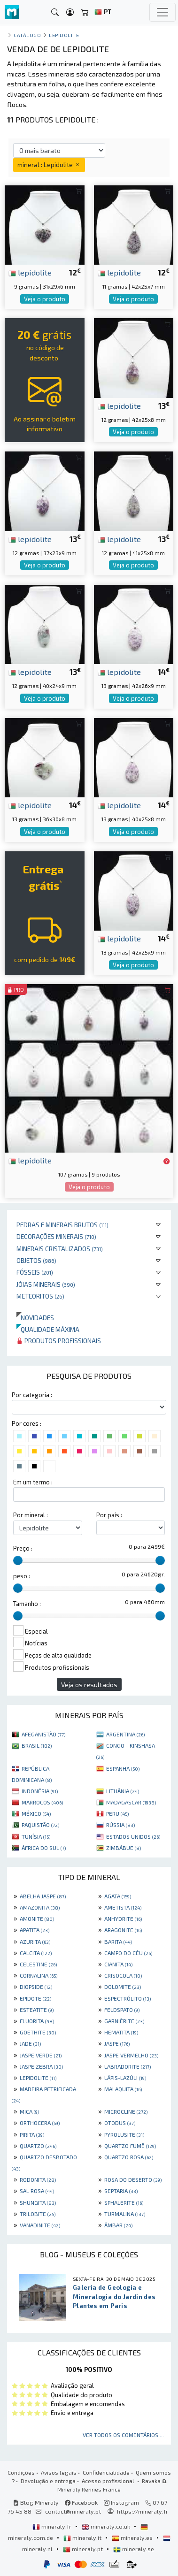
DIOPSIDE (36, 1986)
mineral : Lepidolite (49, 164)
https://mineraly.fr (142, 2511)
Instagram (121, 2502)
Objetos (36, 1260)
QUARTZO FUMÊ (130, 2145)
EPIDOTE (35, 1998)
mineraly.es (133, 2537)
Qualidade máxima (47, 1329)
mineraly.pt (83, 2548)
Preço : (22, 1548)
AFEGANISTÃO (43, 1734)
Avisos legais (59, 2472)
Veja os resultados (89, 1685)
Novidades (35, 1318)
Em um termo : (33, 1482)
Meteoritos (40, 1296)
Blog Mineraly (36, 2502)
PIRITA (32, 2134)
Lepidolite (64, 35)
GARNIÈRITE (124, 2021)
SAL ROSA (37, 2190)
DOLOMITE (122, 1986)
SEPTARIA (121, 2190)
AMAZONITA (40, 1907)
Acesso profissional (109, 2480)
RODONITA (38, 2179)
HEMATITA (121, 2032)
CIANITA (118, 1964)
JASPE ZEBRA (41, 2066)
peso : (21, 1576)
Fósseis (34, 1272)
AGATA (117, 1896)
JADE (30, 2043)
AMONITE (37, 1918)
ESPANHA (122, 1768)
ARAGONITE (123, 1929)
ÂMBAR (118, 2225)
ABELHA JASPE (43, 1896)
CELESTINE (38, 1964)
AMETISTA (122, 1907)
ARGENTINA (125, 1734)
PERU (117, 1813)
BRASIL (37, 1745)
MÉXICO (36, 1813)
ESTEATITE (37, 2009)
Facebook (81, 2502)
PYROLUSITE (124, 2134)
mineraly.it (83, 2537)
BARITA (118, 1941)
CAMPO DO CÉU (128, 1952)
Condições (21, 2472)
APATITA (34, 1929)
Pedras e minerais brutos (62, 1225)
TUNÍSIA (36, 1836)
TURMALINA (124, 2213)
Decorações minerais (56, 1236)
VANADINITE (40, 2225)
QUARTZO (38, 2145)
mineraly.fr (52, 2526)
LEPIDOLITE (38, 2077)
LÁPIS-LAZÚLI (125, 2077)
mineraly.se (133, 2548)
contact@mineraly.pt (73, 2511)
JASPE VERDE (41, 2055)
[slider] (18, 1560)
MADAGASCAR (131, 1802)
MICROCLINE (125, 2111)
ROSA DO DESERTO (133, 2179)
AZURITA (35, 1941)
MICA (29, 2111)
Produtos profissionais (58, 1341)
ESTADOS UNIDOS (133, 1836)
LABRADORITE (127, 2066)
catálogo (27, 35)
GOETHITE (38, 2032)
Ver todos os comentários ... (123, 2434)
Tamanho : (27, 1603)
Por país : (109, 1515)
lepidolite (30, 272)
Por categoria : (32, 1395)
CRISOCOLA (123, 1975)
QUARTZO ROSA (128, 2157)
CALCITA (36, 1952)
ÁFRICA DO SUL (44, 1847)
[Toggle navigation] (162, 12)
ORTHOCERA (40, 2122)
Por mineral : (30, 1515)
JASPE (117, 2043)
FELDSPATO (121, 2009)
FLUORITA (37, 2021)
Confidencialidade (106, 2472)
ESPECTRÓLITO (127, 1998)
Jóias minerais (45, 1284)
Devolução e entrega (48, 2480)
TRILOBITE (37, 2213)
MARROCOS (42, 1802)
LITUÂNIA (122, 1791)
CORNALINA (38, 1975)
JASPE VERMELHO (131, 2055)
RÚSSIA (120, 1824)
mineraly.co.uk (107, 2526)
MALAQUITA (123, 2089)
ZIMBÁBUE (123, 1847)
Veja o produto (44, 299)
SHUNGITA (38, 2202)
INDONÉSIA (40, 1791)
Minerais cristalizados (59, 1249)
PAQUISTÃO (40, 1824)
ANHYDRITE (123, 1918)
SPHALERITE (123, 2202)
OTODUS (119, 2122)
